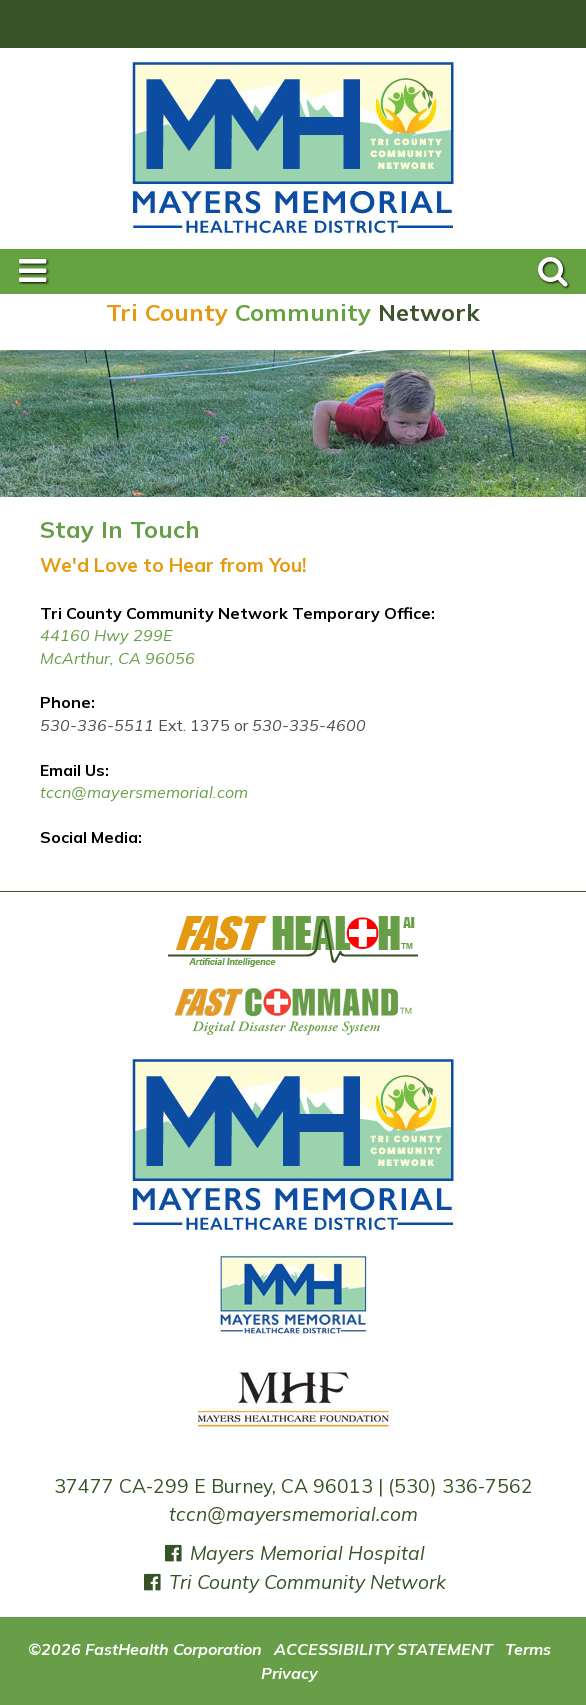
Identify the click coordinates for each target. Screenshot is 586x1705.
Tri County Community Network (293, 1582)
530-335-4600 (309, 725)
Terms (528, 1649)
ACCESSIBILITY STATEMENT (383, 1649)
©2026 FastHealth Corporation (145, 1649)
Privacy (289, 1673)
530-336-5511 (97, 725)
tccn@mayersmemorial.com (144, 792)
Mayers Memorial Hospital (293, 1553)
